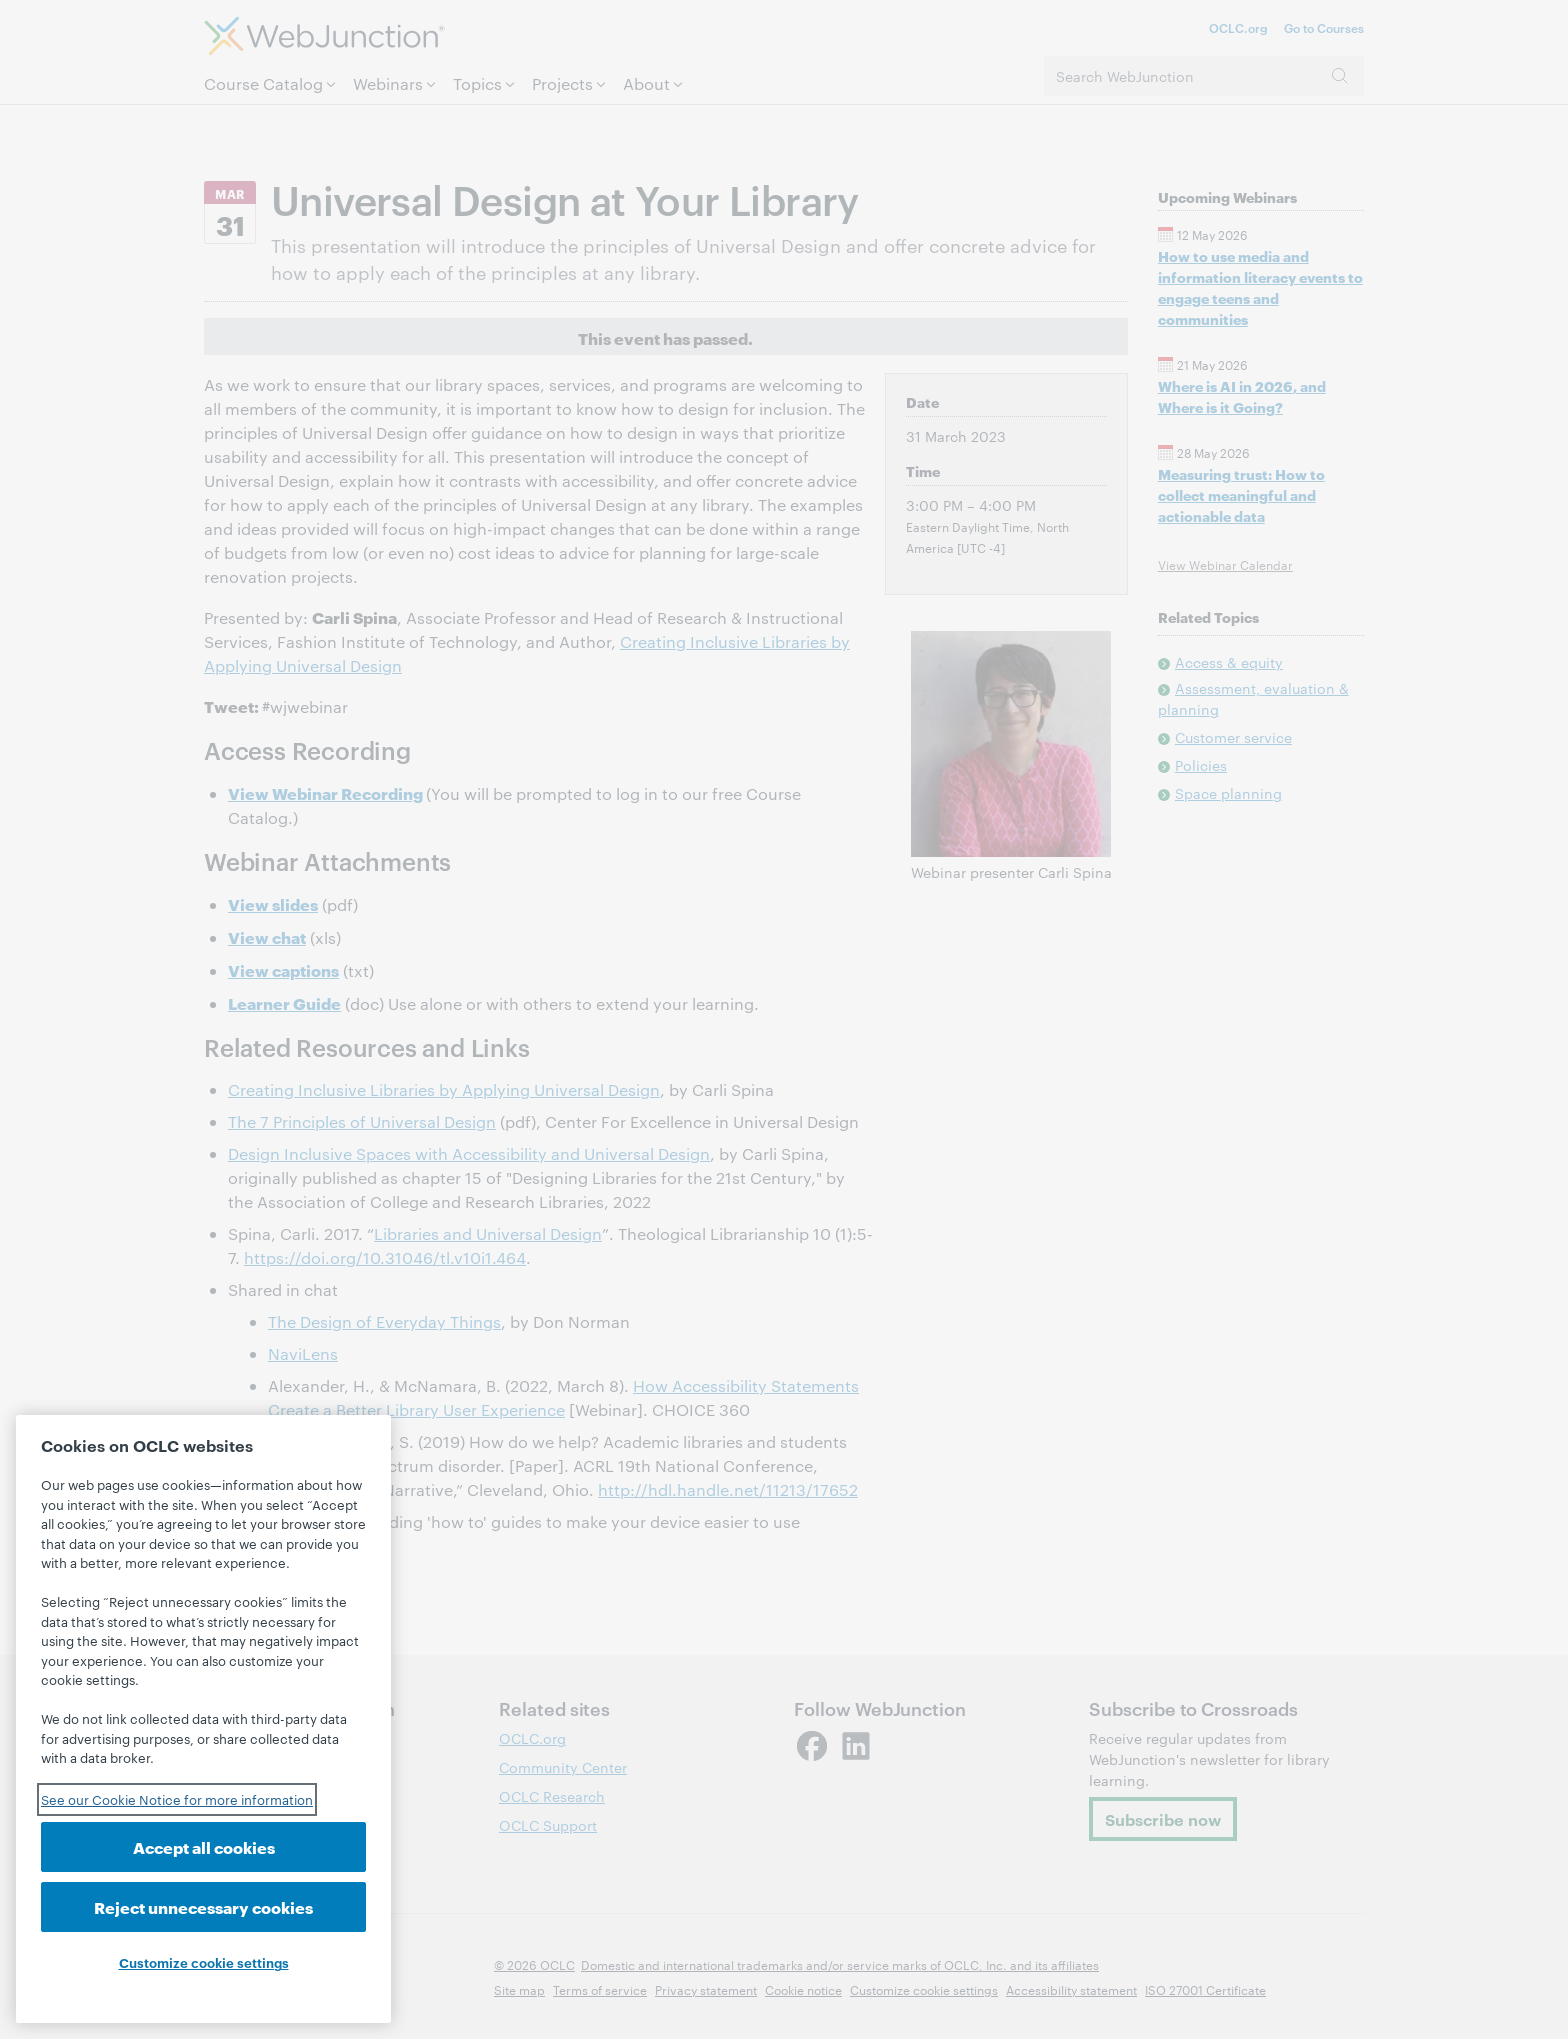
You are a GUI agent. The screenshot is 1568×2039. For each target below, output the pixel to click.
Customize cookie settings (204, 1962)
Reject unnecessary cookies (203, 1906)
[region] (203, 1719)
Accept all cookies (204, 1846)
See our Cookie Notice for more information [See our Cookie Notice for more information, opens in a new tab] (177, 1799)
